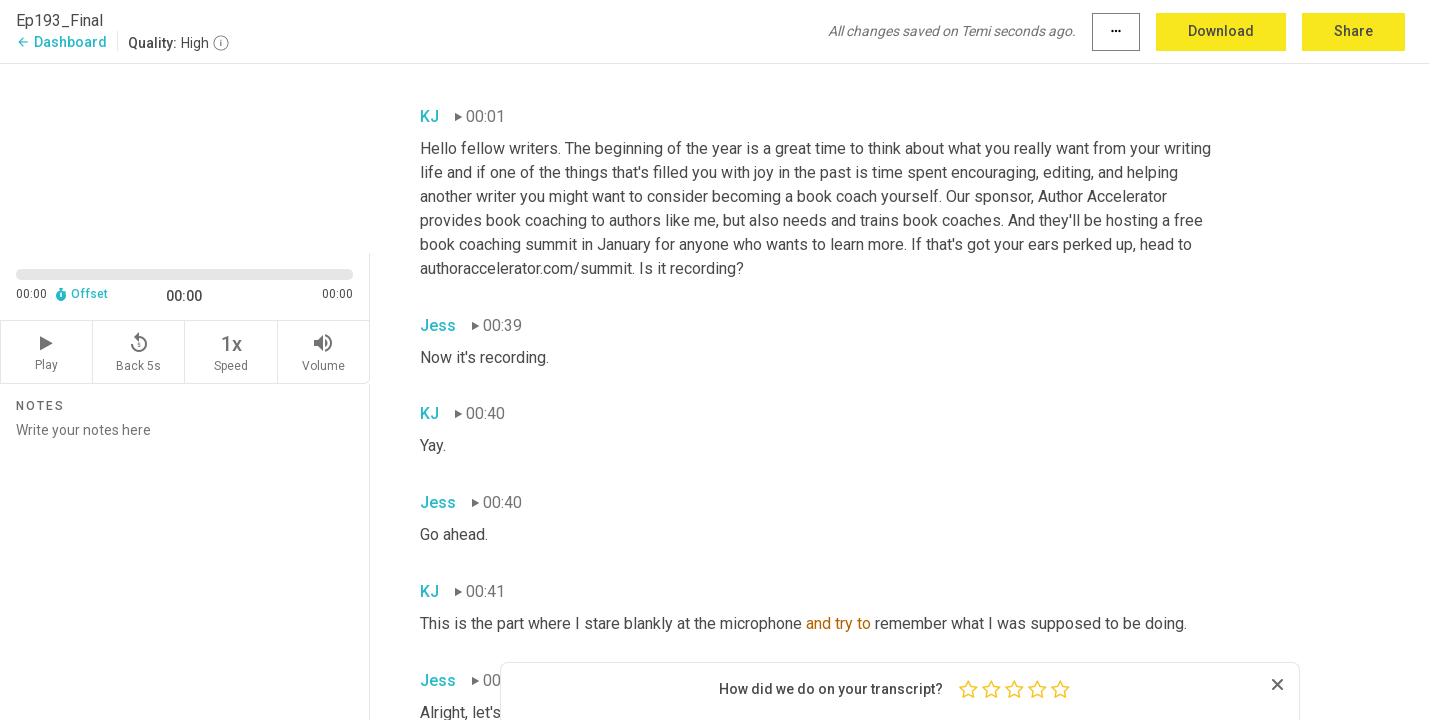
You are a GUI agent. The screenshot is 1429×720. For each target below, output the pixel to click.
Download (1221, 31)
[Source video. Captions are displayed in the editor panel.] (185, 156)
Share (1353, 31)
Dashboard (61, 42)
